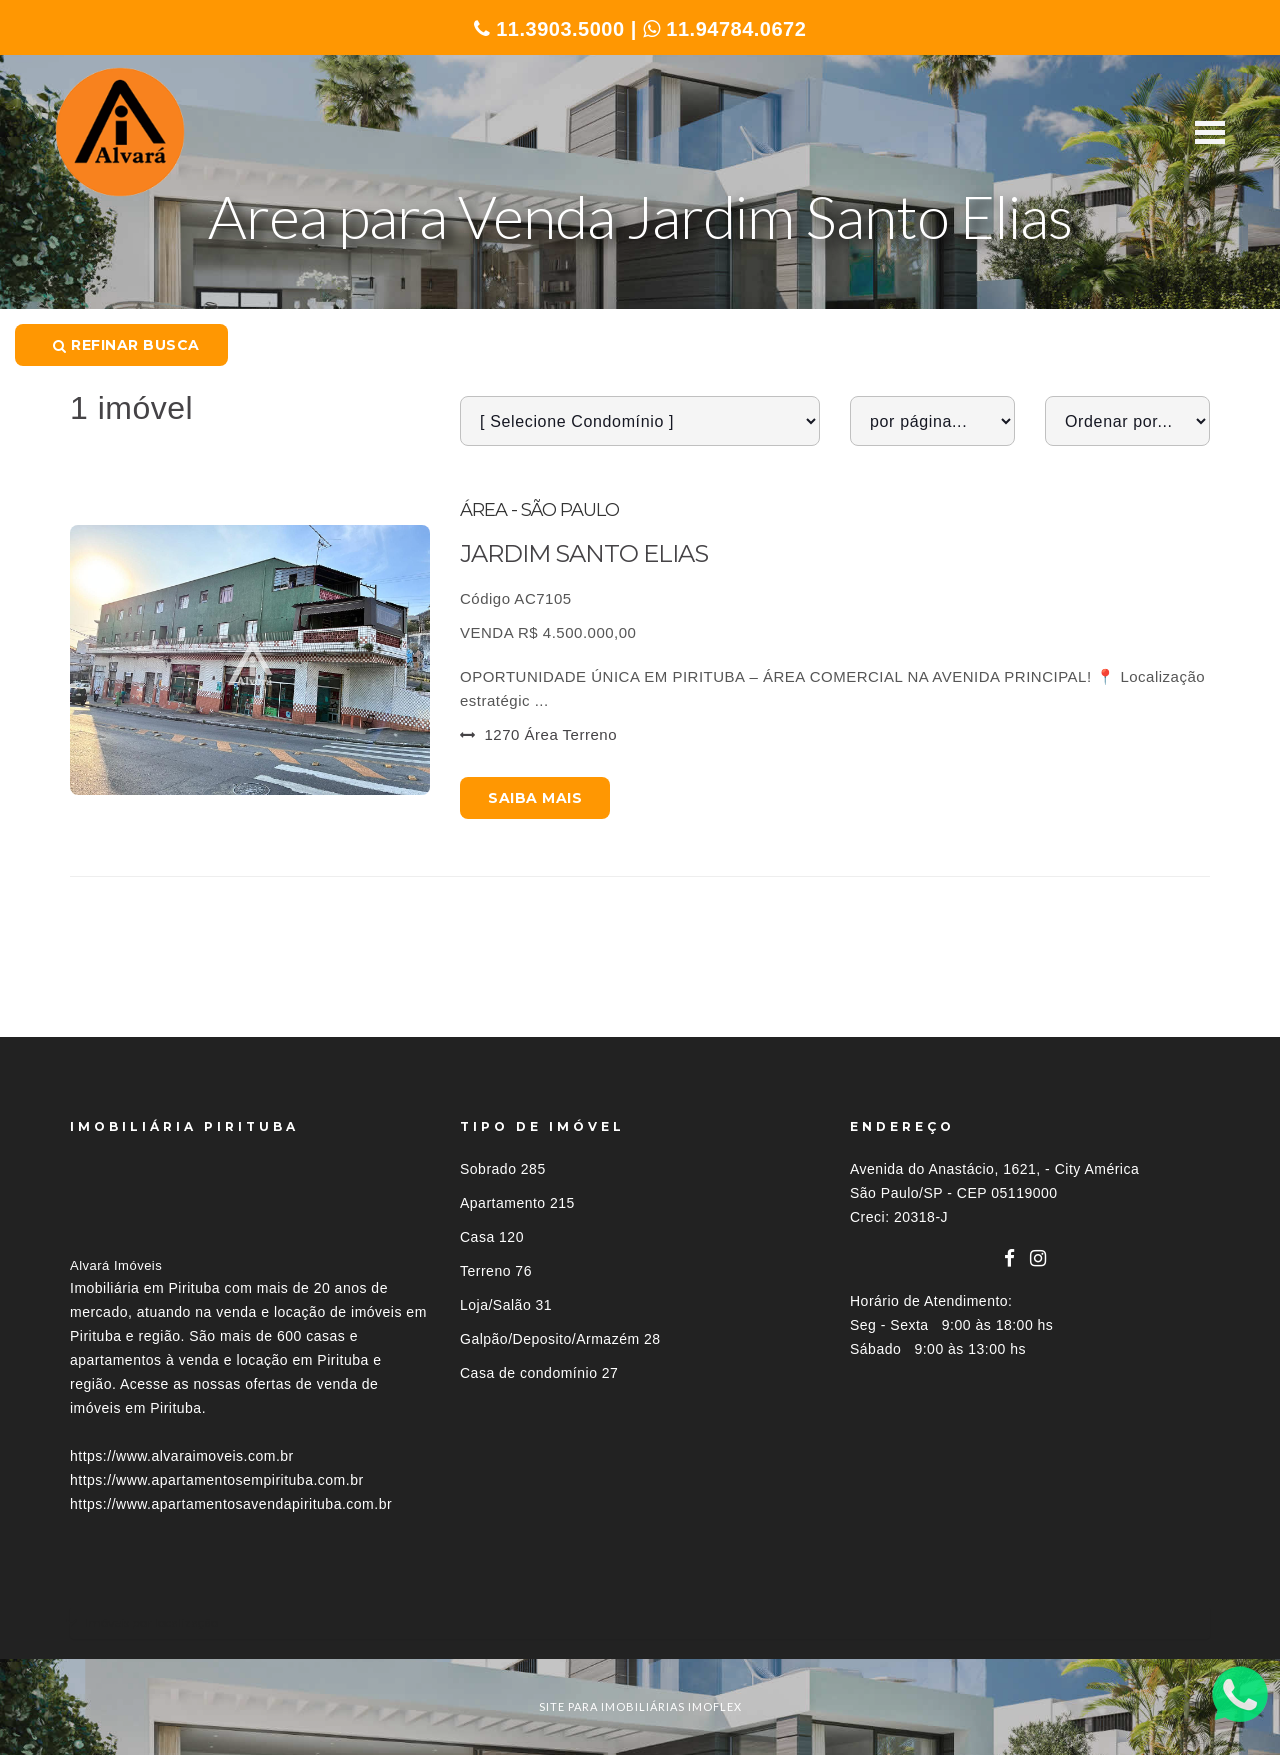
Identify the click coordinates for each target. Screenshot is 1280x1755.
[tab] (640, 1622)
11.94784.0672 (725, 29)
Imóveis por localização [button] (151, 1622)
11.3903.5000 (549, 29)
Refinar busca (126, 345)
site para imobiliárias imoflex (640, 1706)
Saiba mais (535, 798)
